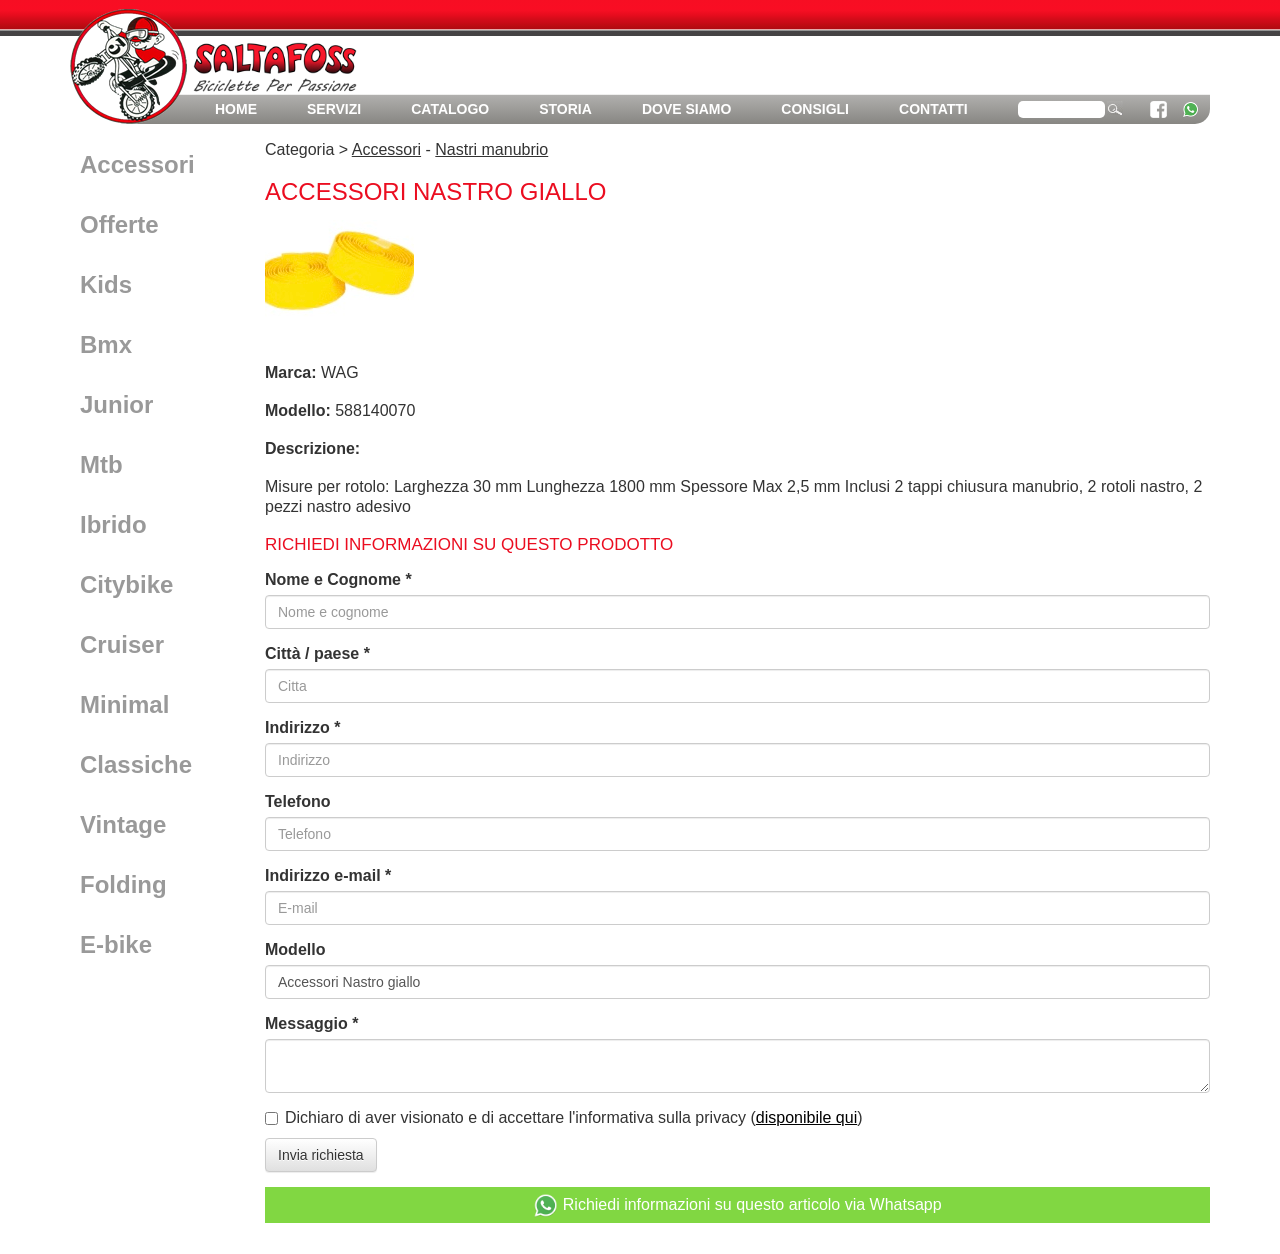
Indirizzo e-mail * (328, 875)
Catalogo (450, 109)
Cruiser (122, 644)
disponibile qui (806, 1117)
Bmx (106, 344)
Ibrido (113, 524)
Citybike (126, 584)
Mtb (101, 464)
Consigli (815, 109)
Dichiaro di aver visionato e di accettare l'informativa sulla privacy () (574, 1117)
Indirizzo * (303, 727)
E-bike (116, 944)
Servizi (334, 109)
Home (236, 109)
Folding (123, 884)
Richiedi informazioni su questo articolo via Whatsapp (737, 1205)
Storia (565, 109)
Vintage (123, 824)
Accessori (137, 164)
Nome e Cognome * (338, 579)
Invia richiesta (321, 1155)
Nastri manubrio (491, 149)
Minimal (124, 704)
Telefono (297, 801)
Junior (116, 404)
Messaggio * (311, 1023)
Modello (295, 949)
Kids (106, 284)
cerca (1115, 108)
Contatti (933, 109)
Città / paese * (317, 653)
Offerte (119, 224)
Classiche (136, 764)
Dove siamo (686, 109)
